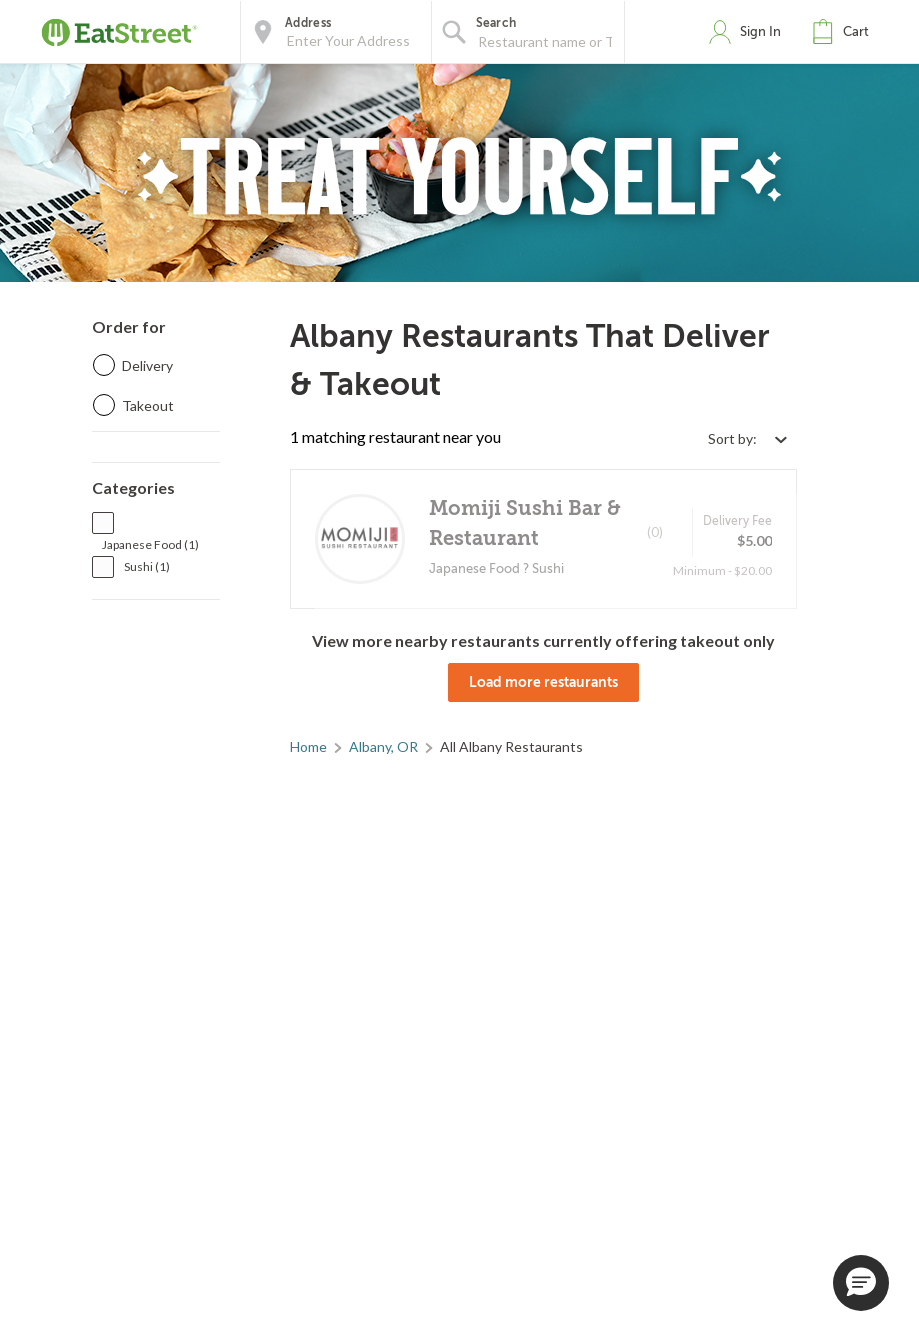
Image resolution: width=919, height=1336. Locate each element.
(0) (655, 532)
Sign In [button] (760, 31)
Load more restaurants (543, 682)
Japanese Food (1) (150, 544)
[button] (845, 32)
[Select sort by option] (747, 438)
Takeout (148, 405)
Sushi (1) (147, 566)
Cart (856, 31)
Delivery (147, 365)
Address (308, 23)
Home (308, 746)
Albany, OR (383, 746)
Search (496, 23)
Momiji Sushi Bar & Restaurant (525, 523)
